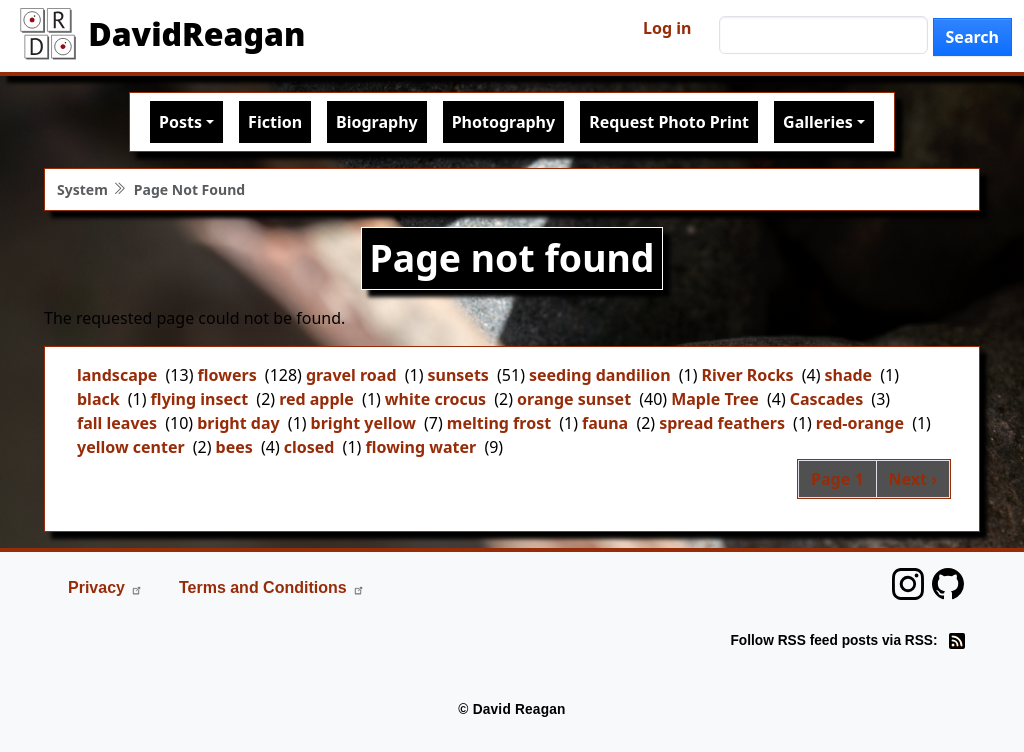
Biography (377, 122)
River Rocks (748, 375)
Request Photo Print (669, 122)
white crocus (435, 399)
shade (848, 375)
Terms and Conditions (272, 587)
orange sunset (574, 399)
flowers (226, 375)
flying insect (200, 399)
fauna (605, 423)
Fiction (275, 122)
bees (234, 447)
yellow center (131, 447)
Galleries (818, 122)
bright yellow (363, 423)
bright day (238, 423)
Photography (503, 122)
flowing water (420, 447)
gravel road (351, 375)
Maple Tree (715, 399)
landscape (117, 375)
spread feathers (722, 423)
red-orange (860, 423)
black (98, 399)
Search (972, 37)
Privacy (105, 587)
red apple (316, 399)
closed (309, 447)
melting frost (499, 423)
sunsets (458, 375)
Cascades (826, 399)
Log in (667, 28)
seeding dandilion (600, 375)
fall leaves (117, 423)
